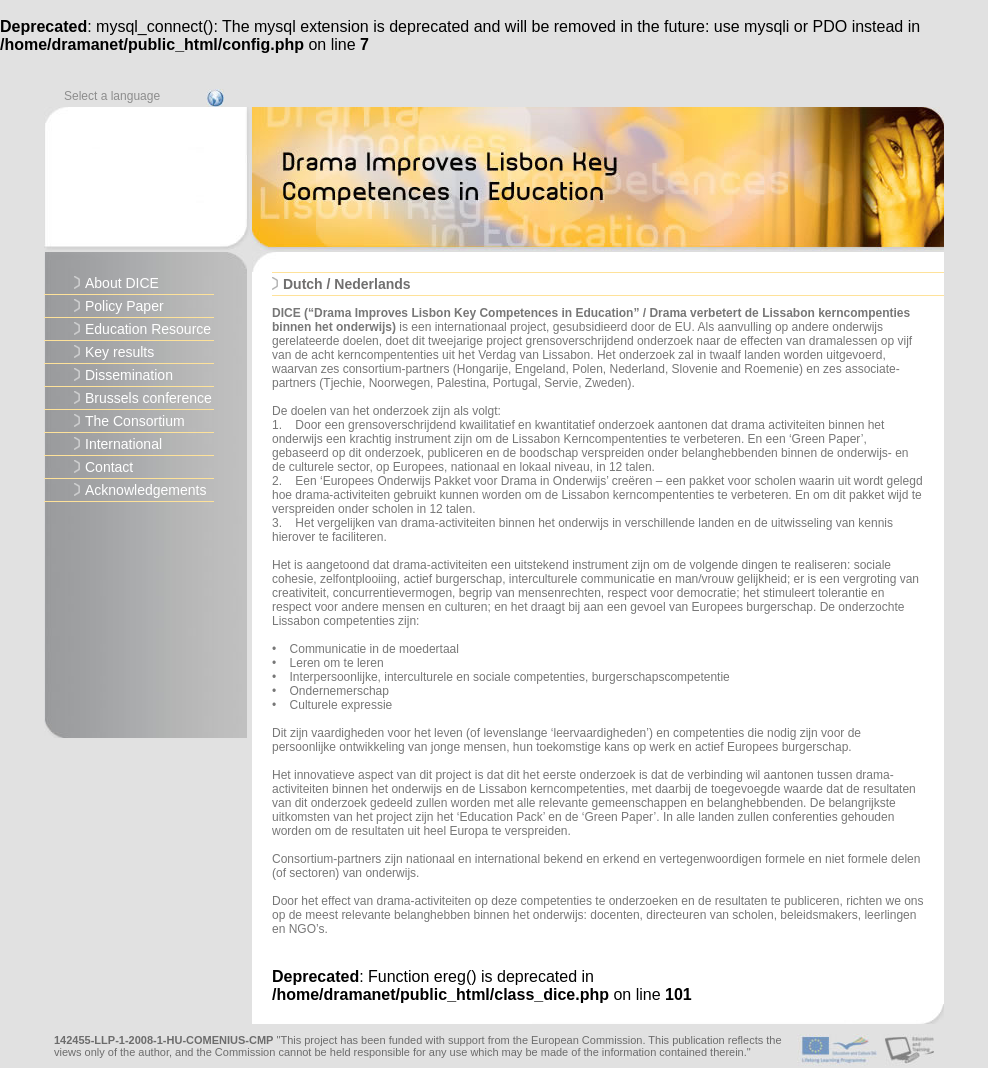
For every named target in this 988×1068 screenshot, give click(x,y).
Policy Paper (124, 306)
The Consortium (135, 421)
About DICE (122, 283)
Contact (109, 467)
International (123, 444)
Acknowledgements (145, 490)
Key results (119, 352)
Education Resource (148, 329)
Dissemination (129, 375)
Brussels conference (148, 398)
